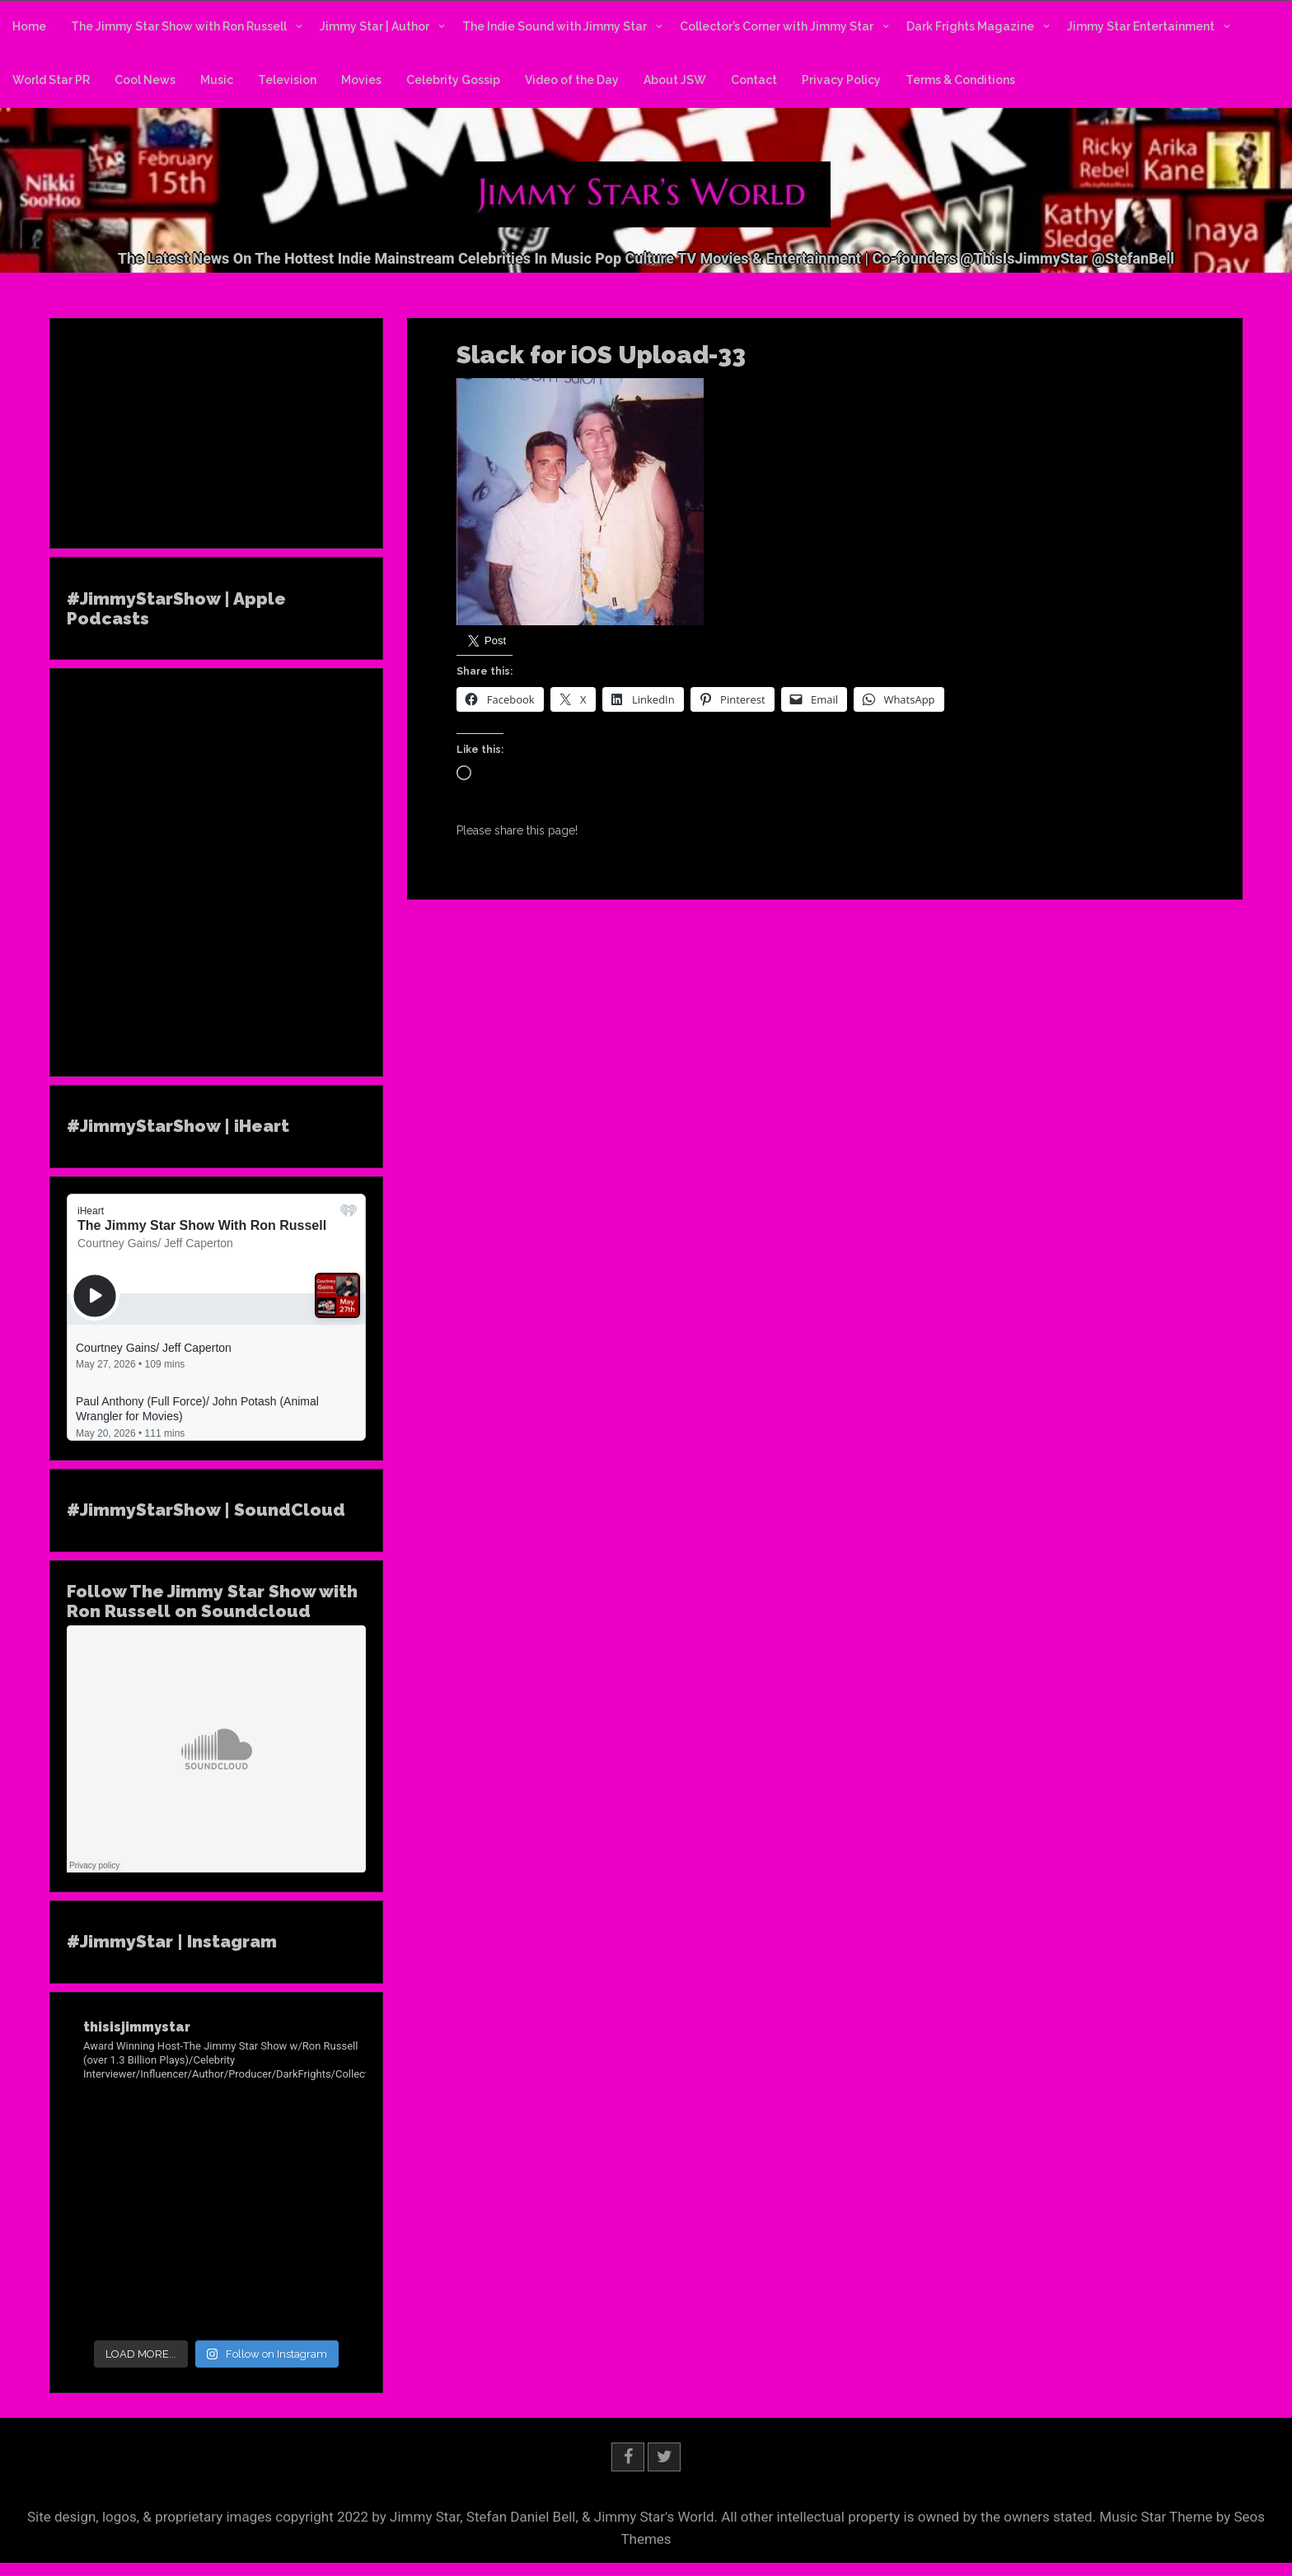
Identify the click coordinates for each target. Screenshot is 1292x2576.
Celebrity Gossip (453, 79)
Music (216, 79)
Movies (361, 79)
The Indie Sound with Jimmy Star (554, 26)
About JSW (675, 79)
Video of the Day (572, 79)
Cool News (145, 79)
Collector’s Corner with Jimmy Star (776, 26)
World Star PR (51, 79)
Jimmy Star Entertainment (1141, 26)
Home (29, 26)
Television (287, 79)
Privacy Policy (841, 79)
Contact (754, 79)
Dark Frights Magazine (970, 26)
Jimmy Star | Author (374, 26)
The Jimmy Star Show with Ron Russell (179, 26)
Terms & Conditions (960, 79)
